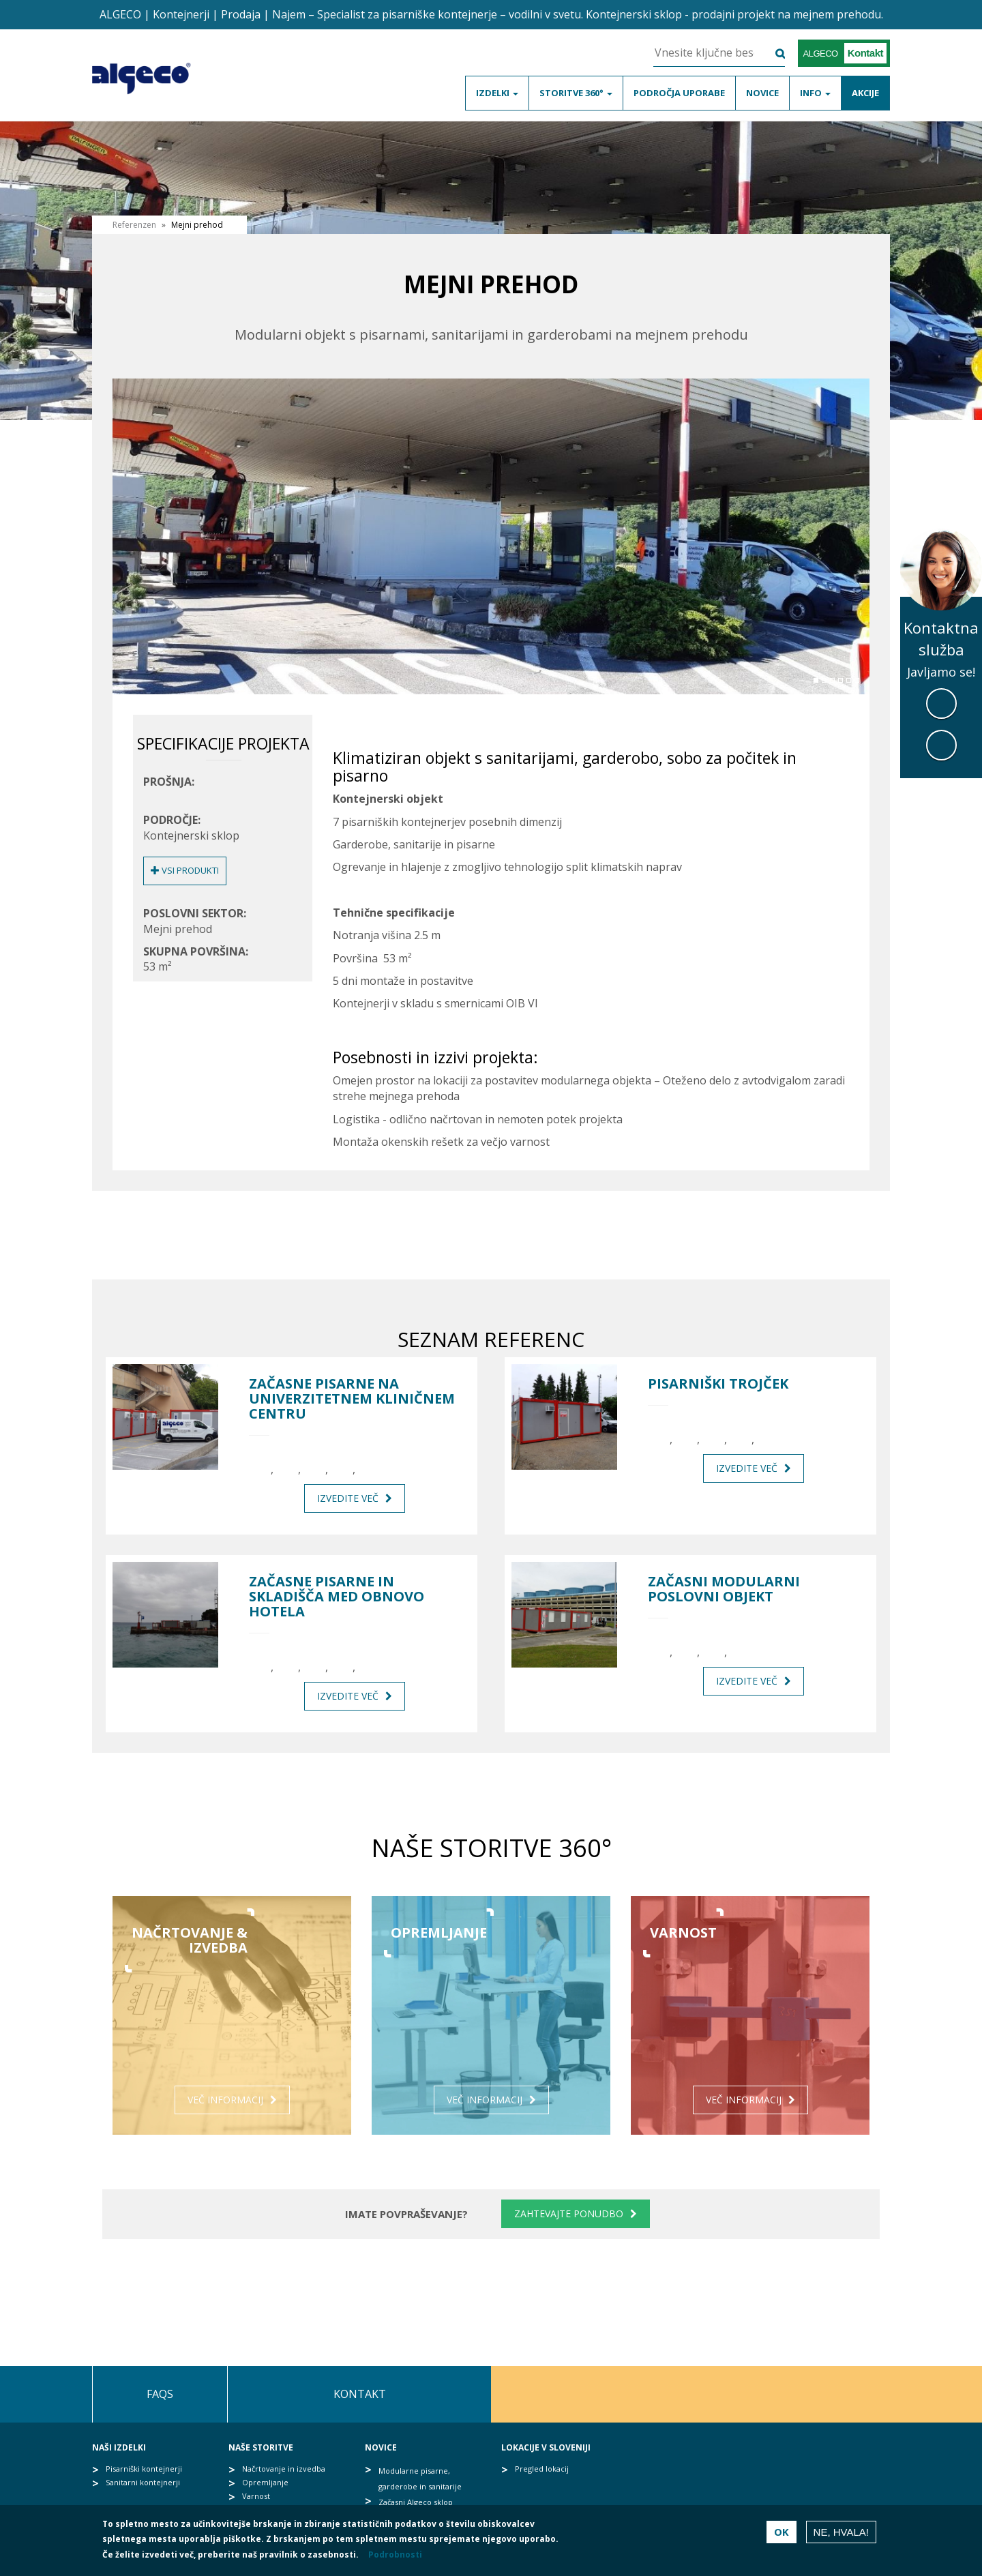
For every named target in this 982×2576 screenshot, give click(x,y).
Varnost (256, 2496)
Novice (762, 93)
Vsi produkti (185, 870)
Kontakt (359, 2393)
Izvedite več (347, 1498)
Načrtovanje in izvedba (283, 2468)
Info (815, 93)
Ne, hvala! (841, 2535)
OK (781, 2534)
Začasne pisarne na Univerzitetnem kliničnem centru (352, 1398)
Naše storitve (260, 2447)
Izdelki (497, 93)
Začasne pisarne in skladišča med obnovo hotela (336, 1596)
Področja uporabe (679, 93)
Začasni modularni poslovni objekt (724, 1589)
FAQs (160, 2393)
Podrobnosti (395, 2558)
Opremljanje (265, 2482)
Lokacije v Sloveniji (546, 2447)
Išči (771, 54)
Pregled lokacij (542, 2468)
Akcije (865, 93)
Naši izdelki (119, 2447)
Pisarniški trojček (718, 1383)
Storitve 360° (575, 93)
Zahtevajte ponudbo (568, 2213)
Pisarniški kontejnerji (144, 2468)
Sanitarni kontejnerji (143, 2482)
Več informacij (225, 2099)
